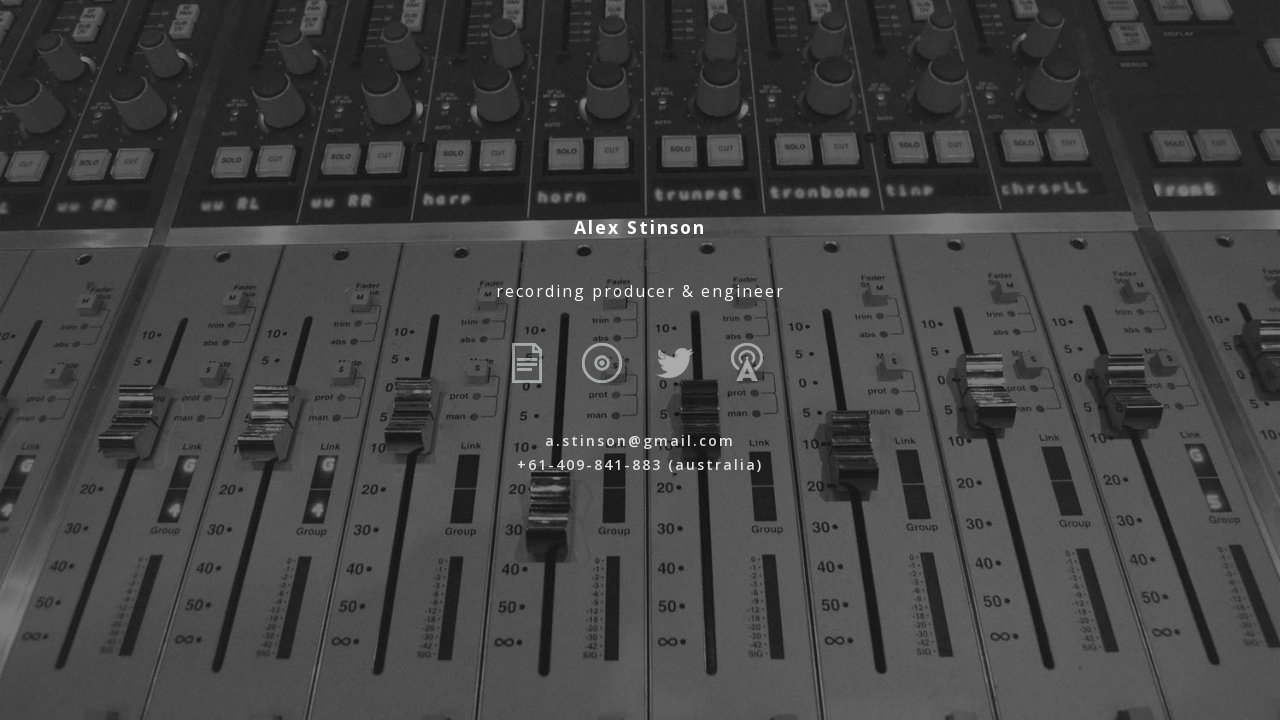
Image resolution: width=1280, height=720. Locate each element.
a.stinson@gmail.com (640, 440)
